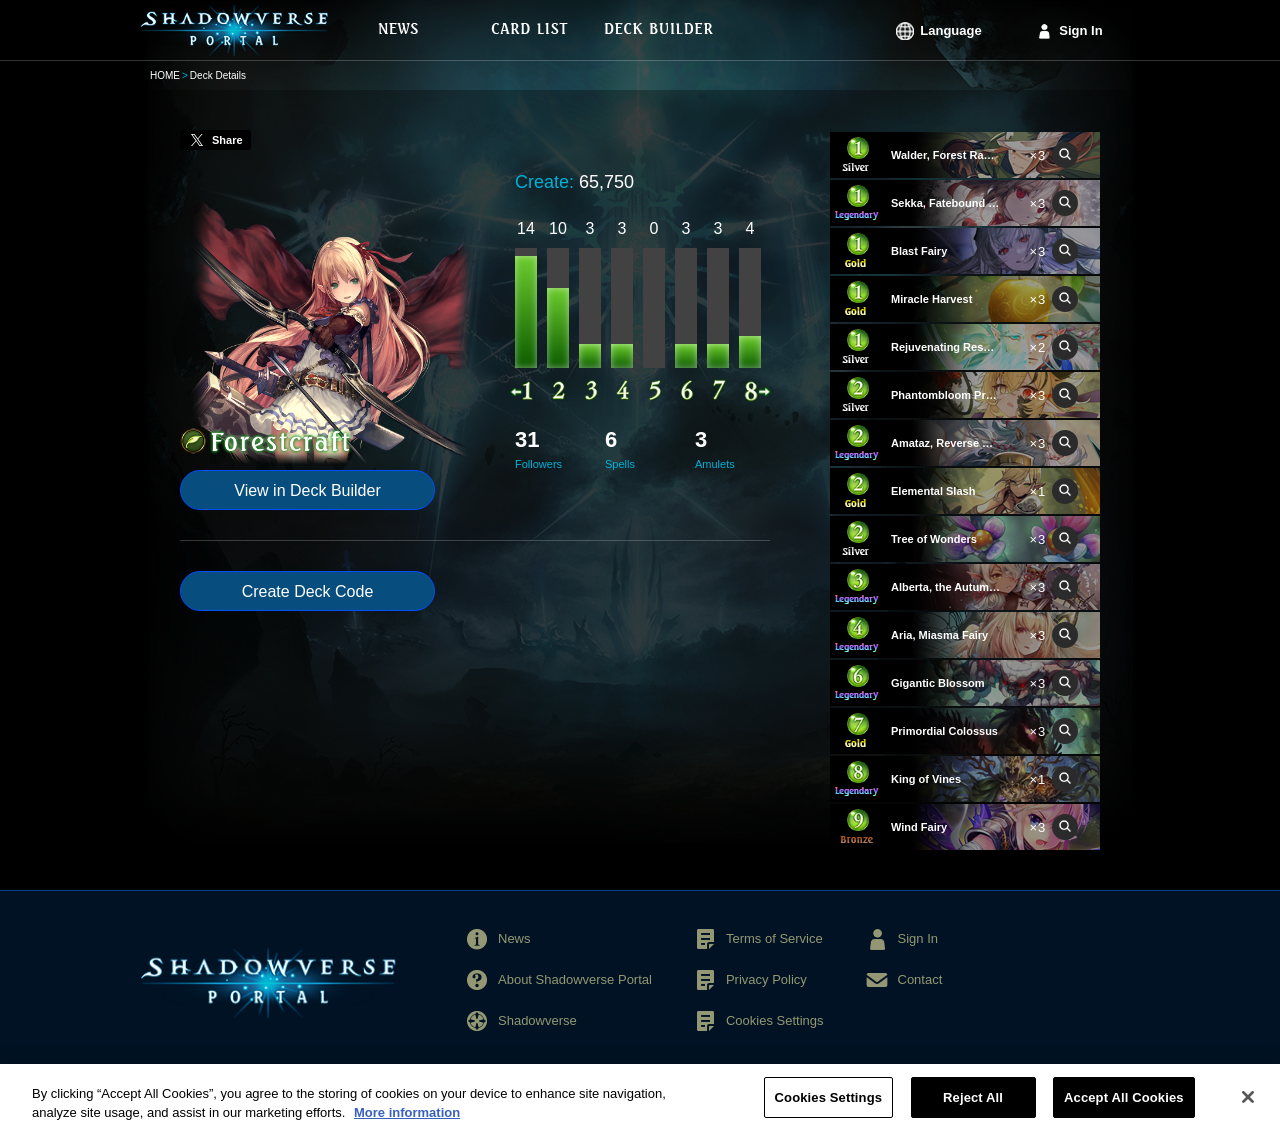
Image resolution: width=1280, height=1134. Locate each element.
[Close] (1248, 1107)
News (514, 938)
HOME (165, 75)
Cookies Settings (775, 1020)
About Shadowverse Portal (575, 979)
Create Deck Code (308, 591)
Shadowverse (537, 1020)
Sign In (1080, 30)
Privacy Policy (766, 979)
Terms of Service (774, 938)
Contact (920, 979)
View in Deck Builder (307, 490)
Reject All (973, 1107)
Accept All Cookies (1124, 1107)
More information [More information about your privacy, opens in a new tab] (407, 1122)
